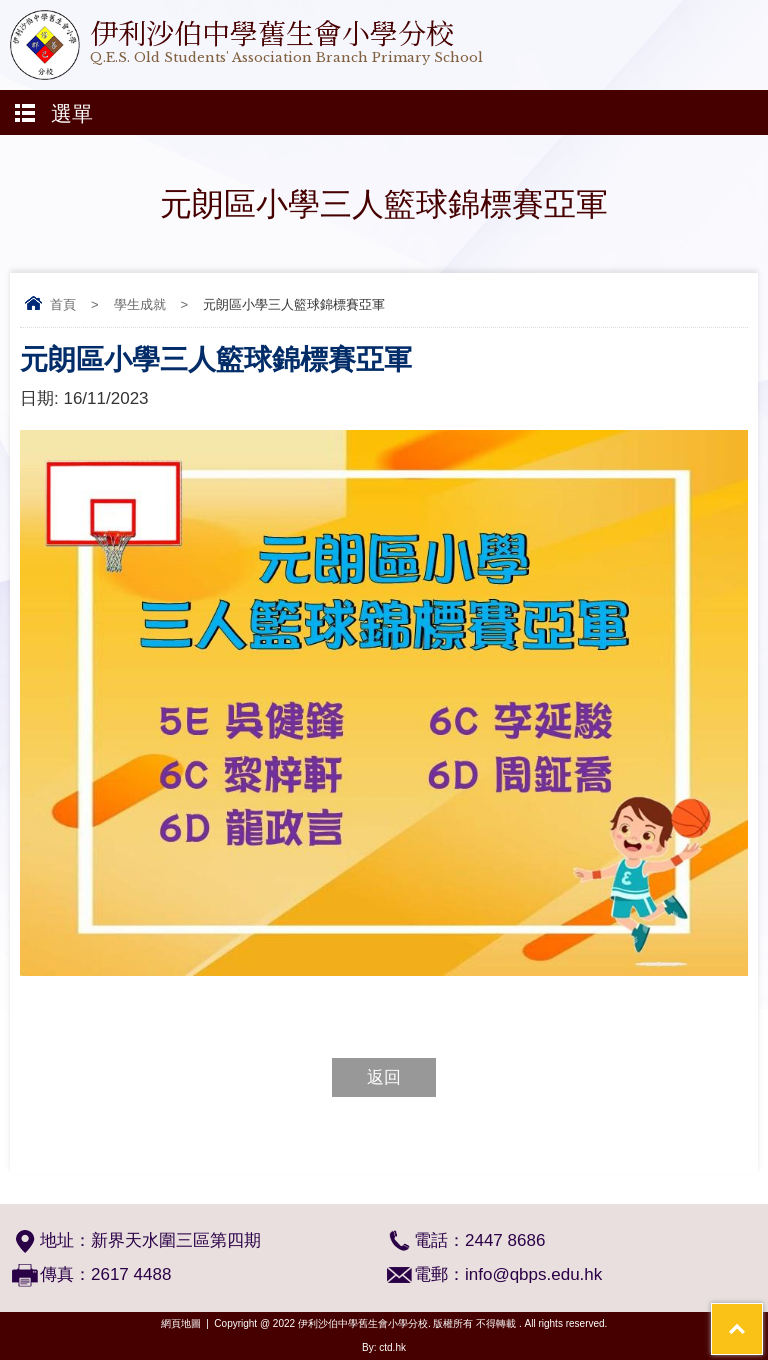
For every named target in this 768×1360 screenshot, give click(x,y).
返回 (384, 1077)
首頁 (63, 304)
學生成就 (140, 304)
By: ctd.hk (384, 1347)
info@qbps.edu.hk (533, 1274)
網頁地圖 (181, 1323)
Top (762, 1315)
